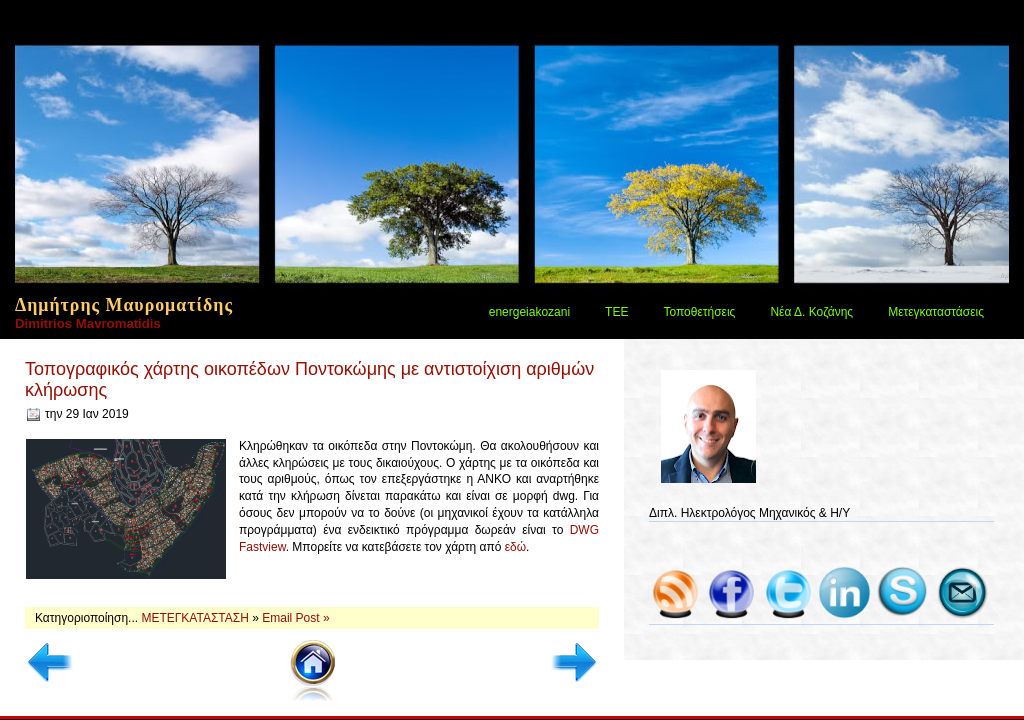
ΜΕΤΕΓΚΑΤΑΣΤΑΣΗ (196, 618)
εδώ (515, 547)
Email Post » (295, 618)
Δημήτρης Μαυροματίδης (124, 305)
